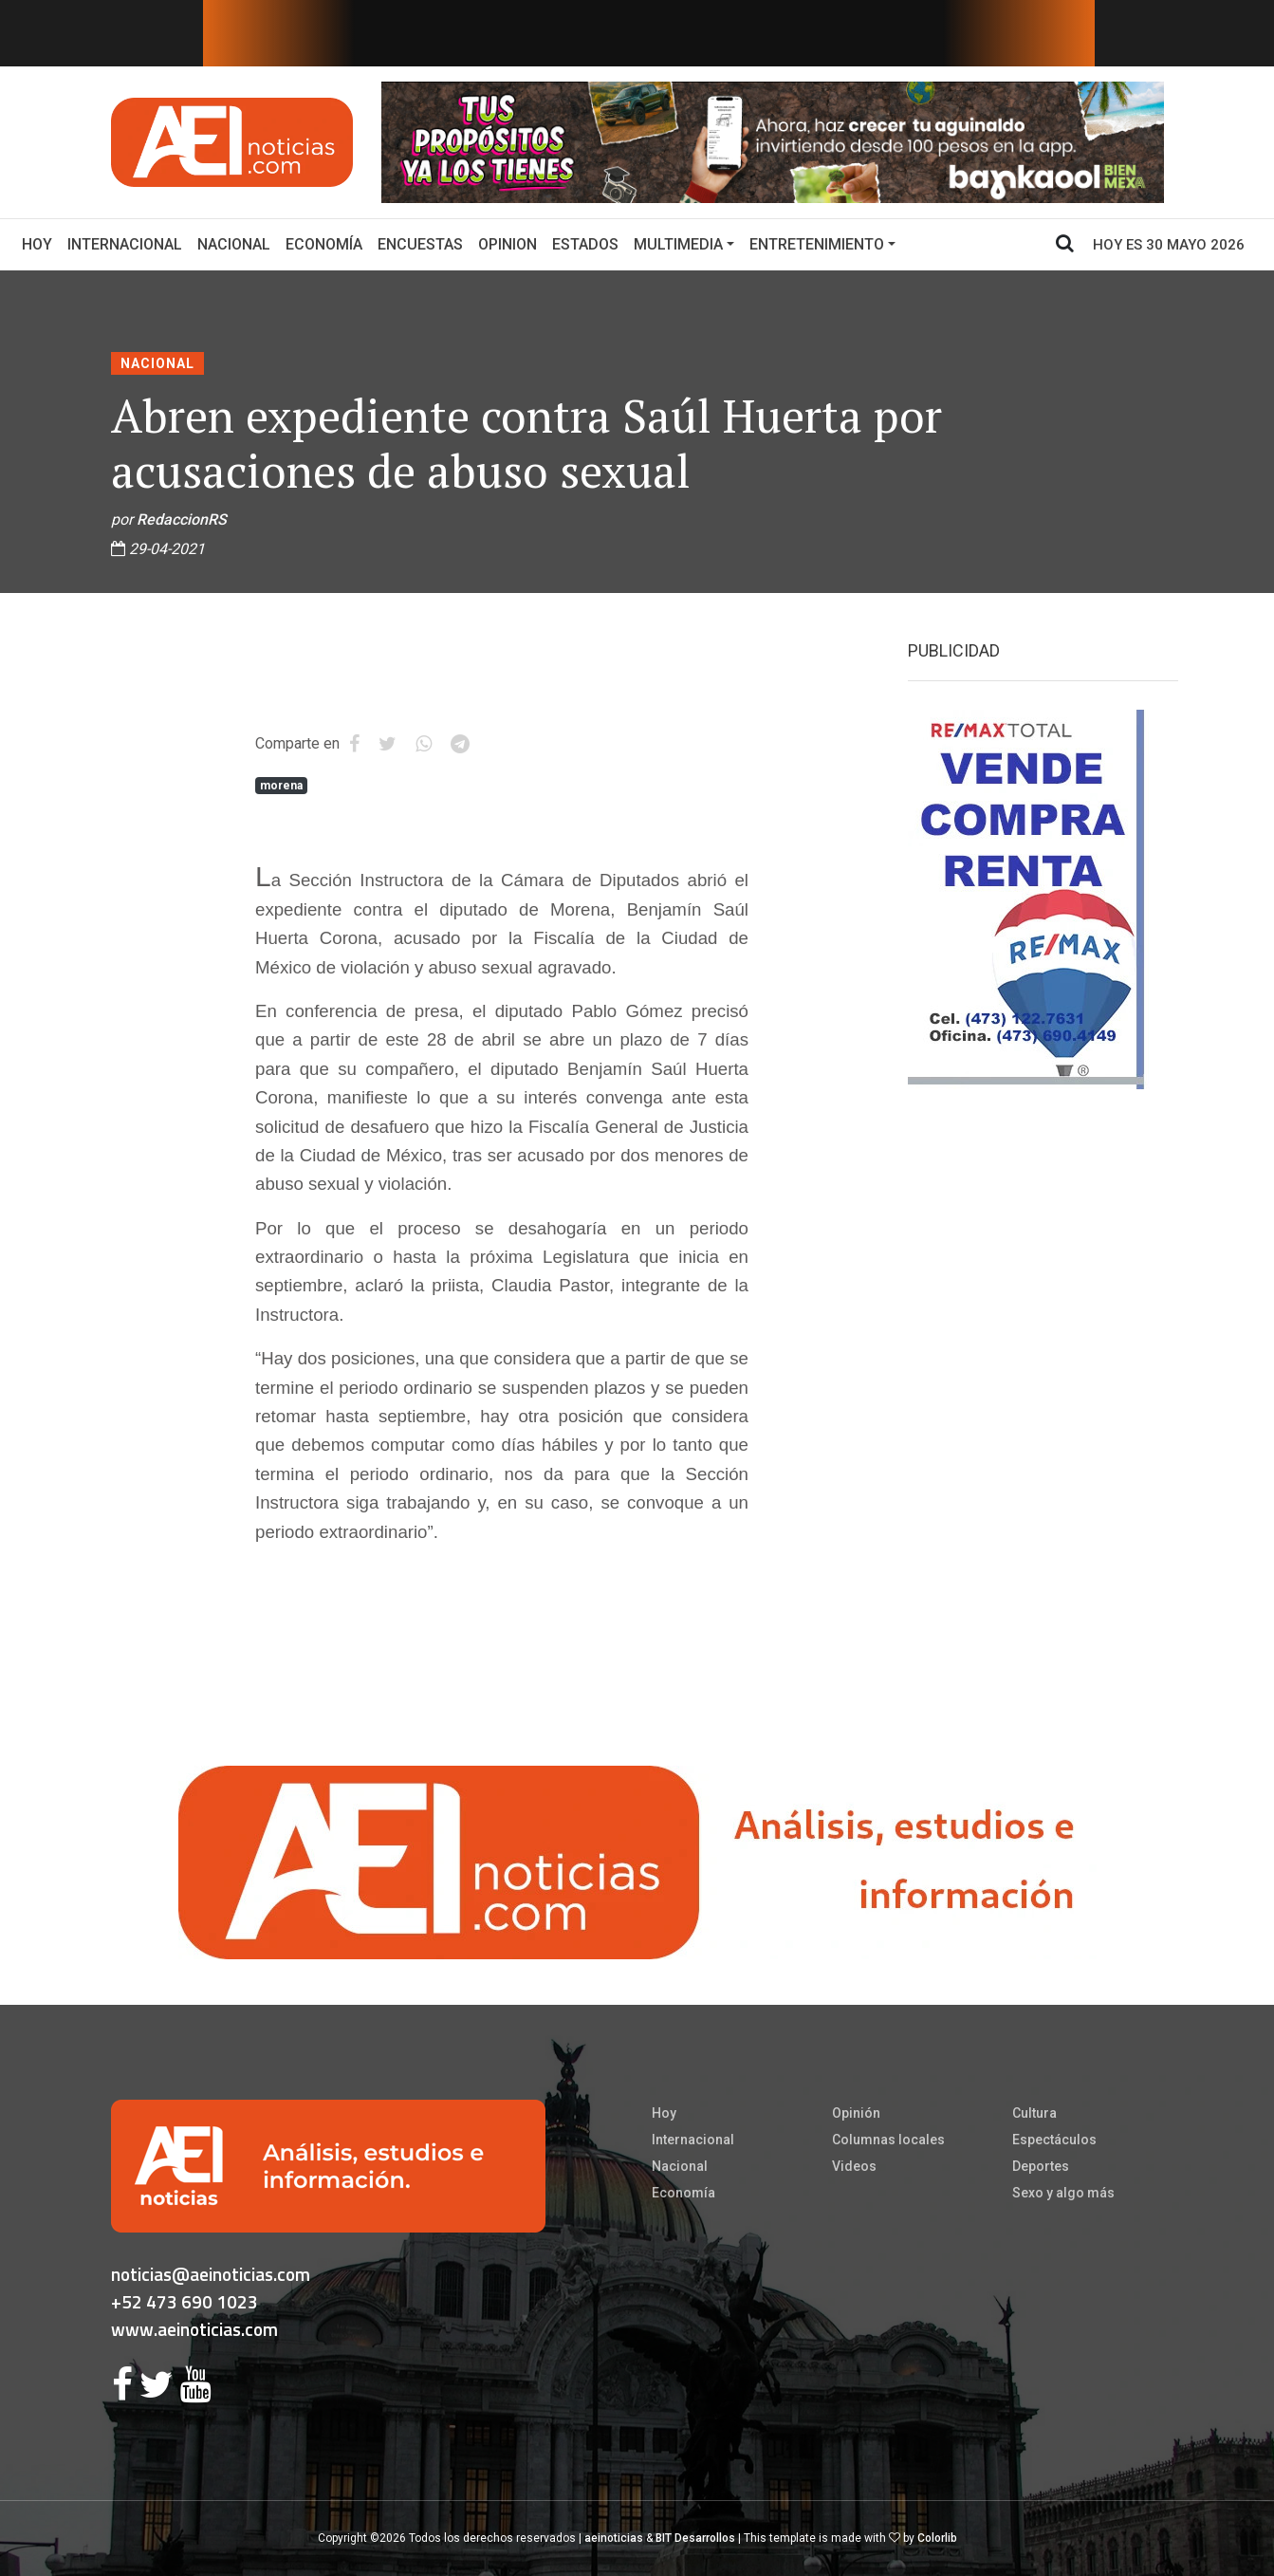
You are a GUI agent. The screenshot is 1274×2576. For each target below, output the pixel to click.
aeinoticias (613, 2538)
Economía (324, 244)
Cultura (1034, 2113)
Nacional (233, 244)
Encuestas (420, 244)
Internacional (124, 244)
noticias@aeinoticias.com (210, 2274)
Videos (854, 2166)
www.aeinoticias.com (194, 2329)
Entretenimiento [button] (816, 244)
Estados (585, 244)
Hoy (41, 242)
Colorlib (937, 2538)
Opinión (856, 2113)
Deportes (1040, 2166)
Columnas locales (888, 2139)
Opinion (507, 244)
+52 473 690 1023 (184, 2301)
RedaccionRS (182, 519)
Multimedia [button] (678, 244)
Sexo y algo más (1063, 2192)
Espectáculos (1054, 2139)
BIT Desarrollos (695, 2538)
